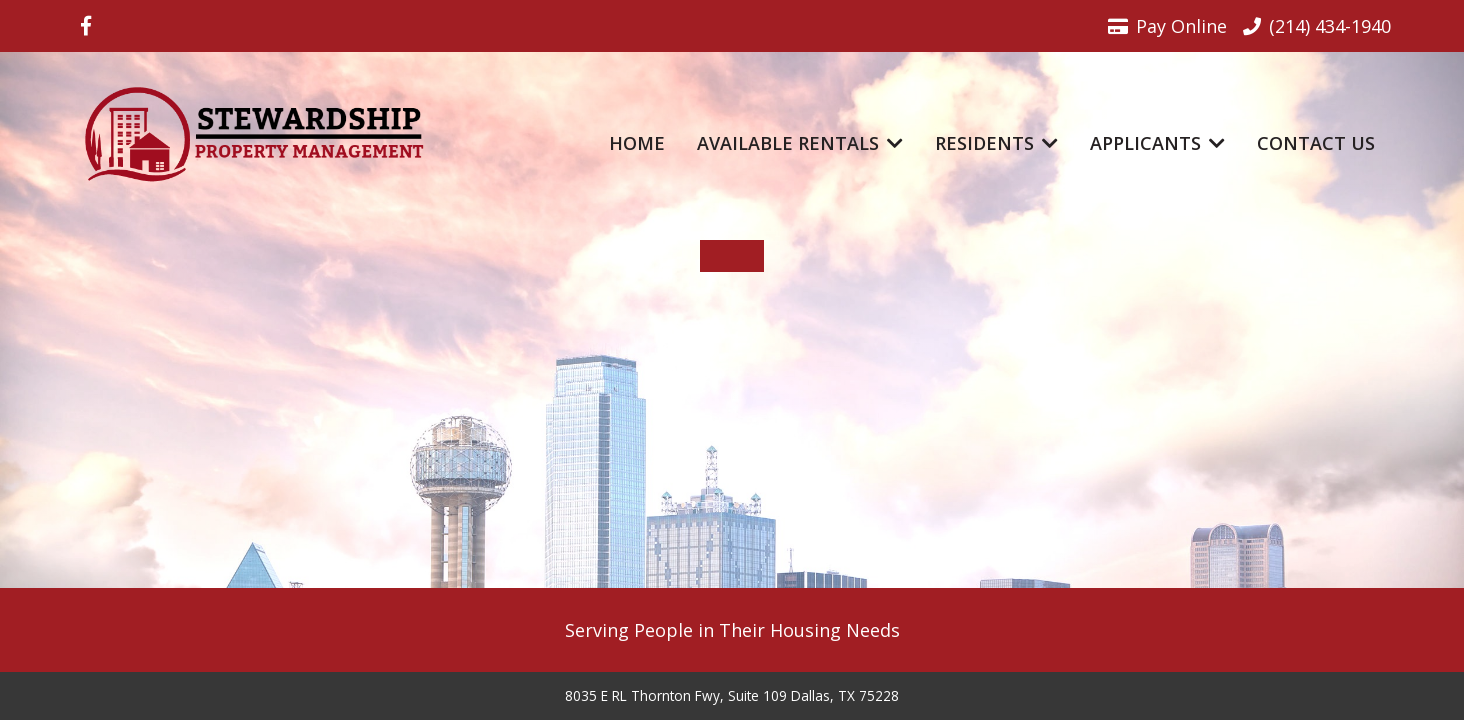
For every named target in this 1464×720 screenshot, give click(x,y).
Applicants (1157, 143)
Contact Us (1316, 143)
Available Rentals (800, 143)
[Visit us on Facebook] (86, 26)
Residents (996, 143)
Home (637, 143)
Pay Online (1167, 26)
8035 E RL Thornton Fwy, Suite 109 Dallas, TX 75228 (732, 696)
